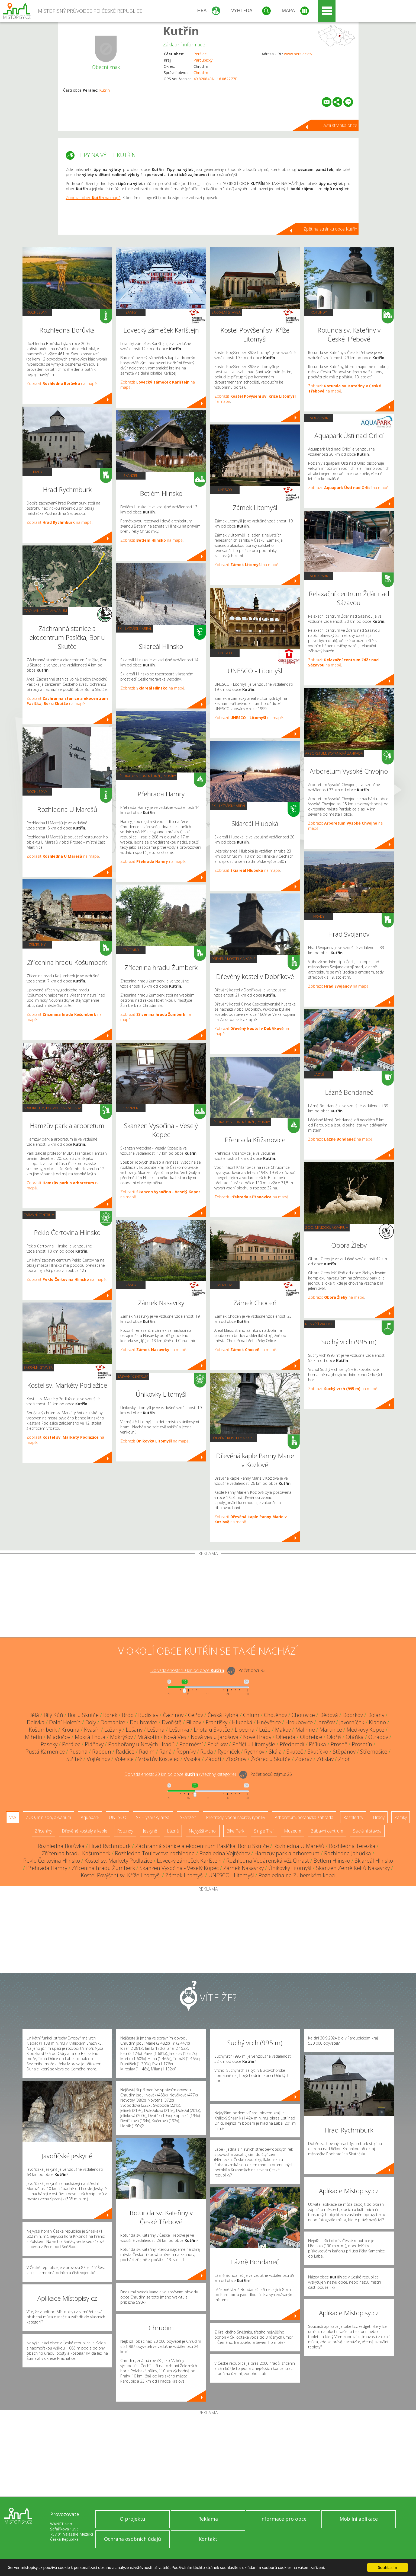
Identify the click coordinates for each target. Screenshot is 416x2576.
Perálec (200, 53)
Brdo (128, 1715)
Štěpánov (344, 1751)
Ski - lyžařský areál (134, 628)
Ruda (206, 1751)
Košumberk (43, 1729)
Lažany (112, 1729)
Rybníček (229, 1751)
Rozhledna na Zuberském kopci (297, 1875)
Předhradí (292, 1744)
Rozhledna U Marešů (298, 1846)
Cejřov (195, 1715)
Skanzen (130, 475)
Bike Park (235, 1831)
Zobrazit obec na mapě (93, 197)
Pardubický (203, 60)
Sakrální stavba (38, 1367)
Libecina (244, 1729)
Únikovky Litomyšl (289, 1868)
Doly (90, 1722)
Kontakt (208, 2539)
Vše (12, 1817)
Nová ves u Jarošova (214, 1737)
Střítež (74, 1759)
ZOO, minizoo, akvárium (45, 610)
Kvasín (92, 1729)
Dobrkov (353, 1715)
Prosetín (362, 1744)
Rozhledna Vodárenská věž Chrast (267, 1860)
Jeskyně (150, 1831)
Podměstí (191, 1744)
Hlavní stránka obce (338, 125)
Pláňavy (94, 1744)
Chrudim (201, 72)
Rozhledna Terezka (352, 1846)
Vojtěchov (98, 1759)
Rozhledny (37, 312)
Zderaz (303, 1759)
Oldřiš (334, 1737)
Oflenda (285, 1737)
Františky (216, 1722)
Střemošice (373, 1751)
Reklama (208, 2519)
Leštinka (179, 1729)
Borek (110, 1715)
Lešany (134, 1729)
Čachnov (173, 1715)
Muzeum (224, 1284)
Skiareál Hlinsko (374, 1860)
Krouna (70, 1729)
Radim (147, 1751)
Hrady (37, 471)
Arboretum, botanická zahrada (52, 1107)
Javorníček (351, 1722)
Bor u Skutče (83, 1715)
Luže (264, 1729)
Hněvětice (269, 1722)
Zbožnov (236, 1759)
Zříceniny (37, 944)
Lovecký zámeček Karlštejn (189, 1860)
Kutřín (181, 31)
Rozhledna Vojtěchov (224, 1853)
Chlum (251, 1715)
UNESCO (225, 489)
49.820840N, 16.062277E (215, 78)
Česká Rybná (223, 1715)
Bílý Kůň (53, 1715)
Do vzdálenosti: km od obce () (180, 1774)
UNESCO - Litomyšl (231, 1875)
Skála (275, 1751)
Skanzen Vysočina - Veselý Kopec (179, 1868)
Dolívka (35, 1722)
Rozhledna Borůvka (61, 1846)
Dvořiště (172, 1722)
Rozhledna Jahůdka (347, 1853)
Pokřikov (217, 1744)
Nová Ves (175, 1737)
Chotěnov (275, 1715)
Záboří (213, 1759)
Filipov (193, 1722)
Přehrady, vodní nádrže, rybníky (146, 776)
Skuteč (294, 1751)
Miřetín (33, 1737)
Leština (156, 1729)
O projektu (132, 2519)
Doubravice (143, 1722)
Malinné (305, 1729)
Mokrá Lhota (90, 1737)
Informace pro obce (283, 2519)
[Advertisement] (208, 1597)
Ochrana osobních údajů (132, 2539)
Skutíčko (318, 1751)
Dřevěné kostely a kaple (233, 958)
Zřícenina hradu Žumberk (103, 1868)
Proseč (339, 1744)
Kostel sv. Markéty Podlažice (118, 1860)
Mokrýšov (121, 1737)
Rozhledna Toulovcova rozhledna (155, 1853)
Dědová (329, 1715)
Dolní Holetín (65, 1722)
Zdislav (325, 1759)
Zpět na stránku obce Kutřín (330, 229)
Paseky (49, 1744)
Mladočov (58, 1737)
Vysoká (192, 1759)
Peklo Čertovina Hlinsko (51, 1860)
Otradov (378, 1737)
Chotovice (303, 1715)
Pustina (78, 1751)
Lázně (319, 1074)
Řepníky (186, 1751)
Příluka (317, 1744)
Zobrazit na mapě (62, 383)
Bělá (33, 1715)
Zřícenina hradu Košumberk (76, 1853)
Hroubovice (299, 1722)
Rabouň (101, 1751)
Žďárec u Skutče (271, 1759)
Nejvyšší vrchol (319, 1323)
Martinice (331, 1729)
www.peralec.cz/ (298, 53)
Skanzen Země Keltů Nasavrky (353, 1868)
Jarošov (326, 1722)
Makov (283, 1729)
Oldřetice (311, 1737)
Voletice (124, 1759)
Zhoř (344, 1759)
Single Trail (264, 1831)
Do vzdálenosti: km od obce (187, 1670)
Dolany (375, 1715)
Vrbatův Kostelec (158, 1759)
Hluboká (242, 1722)
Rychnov (254, 1751)
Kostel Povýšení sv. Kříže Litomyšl (121, 1875)
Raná (165, 1751)
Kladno (377, 1722)
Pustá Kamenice (45, 1751)
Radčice (125, 1751)
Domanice (113, 1722)
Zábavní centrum (39, 1214)
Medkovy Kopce (365, 1729)
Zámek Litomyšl (184, 1875)
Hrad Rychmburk (110, 1846)
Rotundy (319, 312)
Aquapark (319, 417)
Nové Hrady (257, 1737)
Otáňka (355, 1737)
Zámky (131, 312)
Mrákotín (148, 1737)
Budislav (148, 1715)
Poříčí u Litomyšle (253, 1744)
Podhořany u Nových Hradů (141, 1744)
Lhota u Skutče (212, 1729)
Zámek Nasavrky (243, 1868)
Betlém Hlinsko (332, 1860)
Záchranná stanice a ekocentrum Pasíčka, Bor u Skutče (202, 1846)
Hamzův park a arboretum (287, 1853)
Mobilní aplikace (359, 2519)
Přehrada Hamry (46, 1868)
